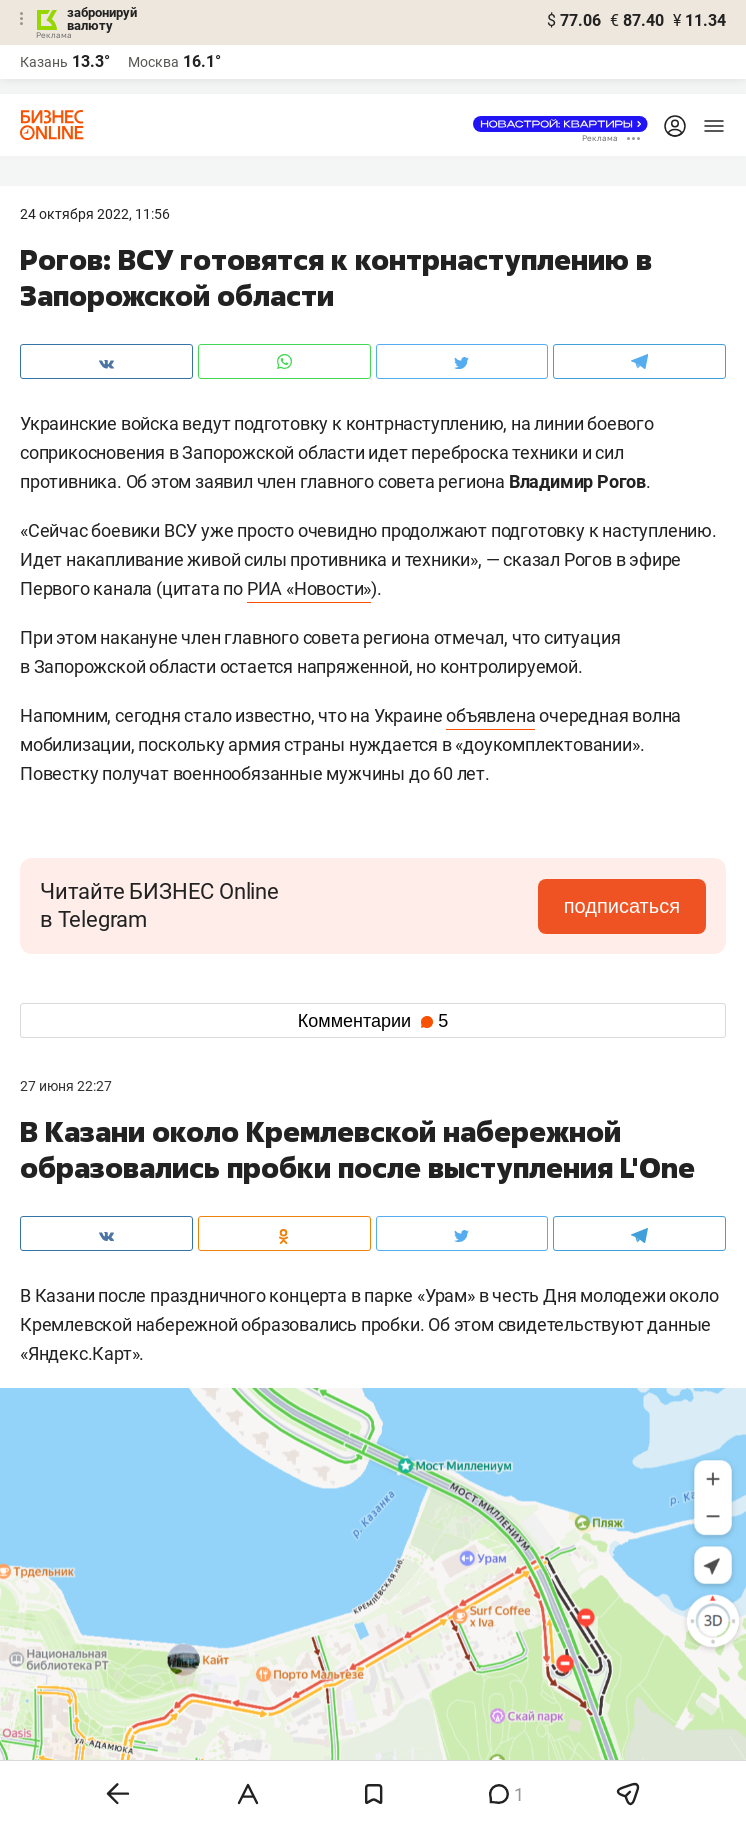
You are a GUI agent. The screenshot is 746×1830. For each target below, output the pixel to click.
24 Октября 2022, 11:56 (95, 214)
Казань (44, 62)
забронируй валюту (102, 19)
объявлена (490, 715)
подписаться (622, 906)
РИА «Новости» (309, 588)
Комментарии (373, 1021)
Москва (153, 62)
